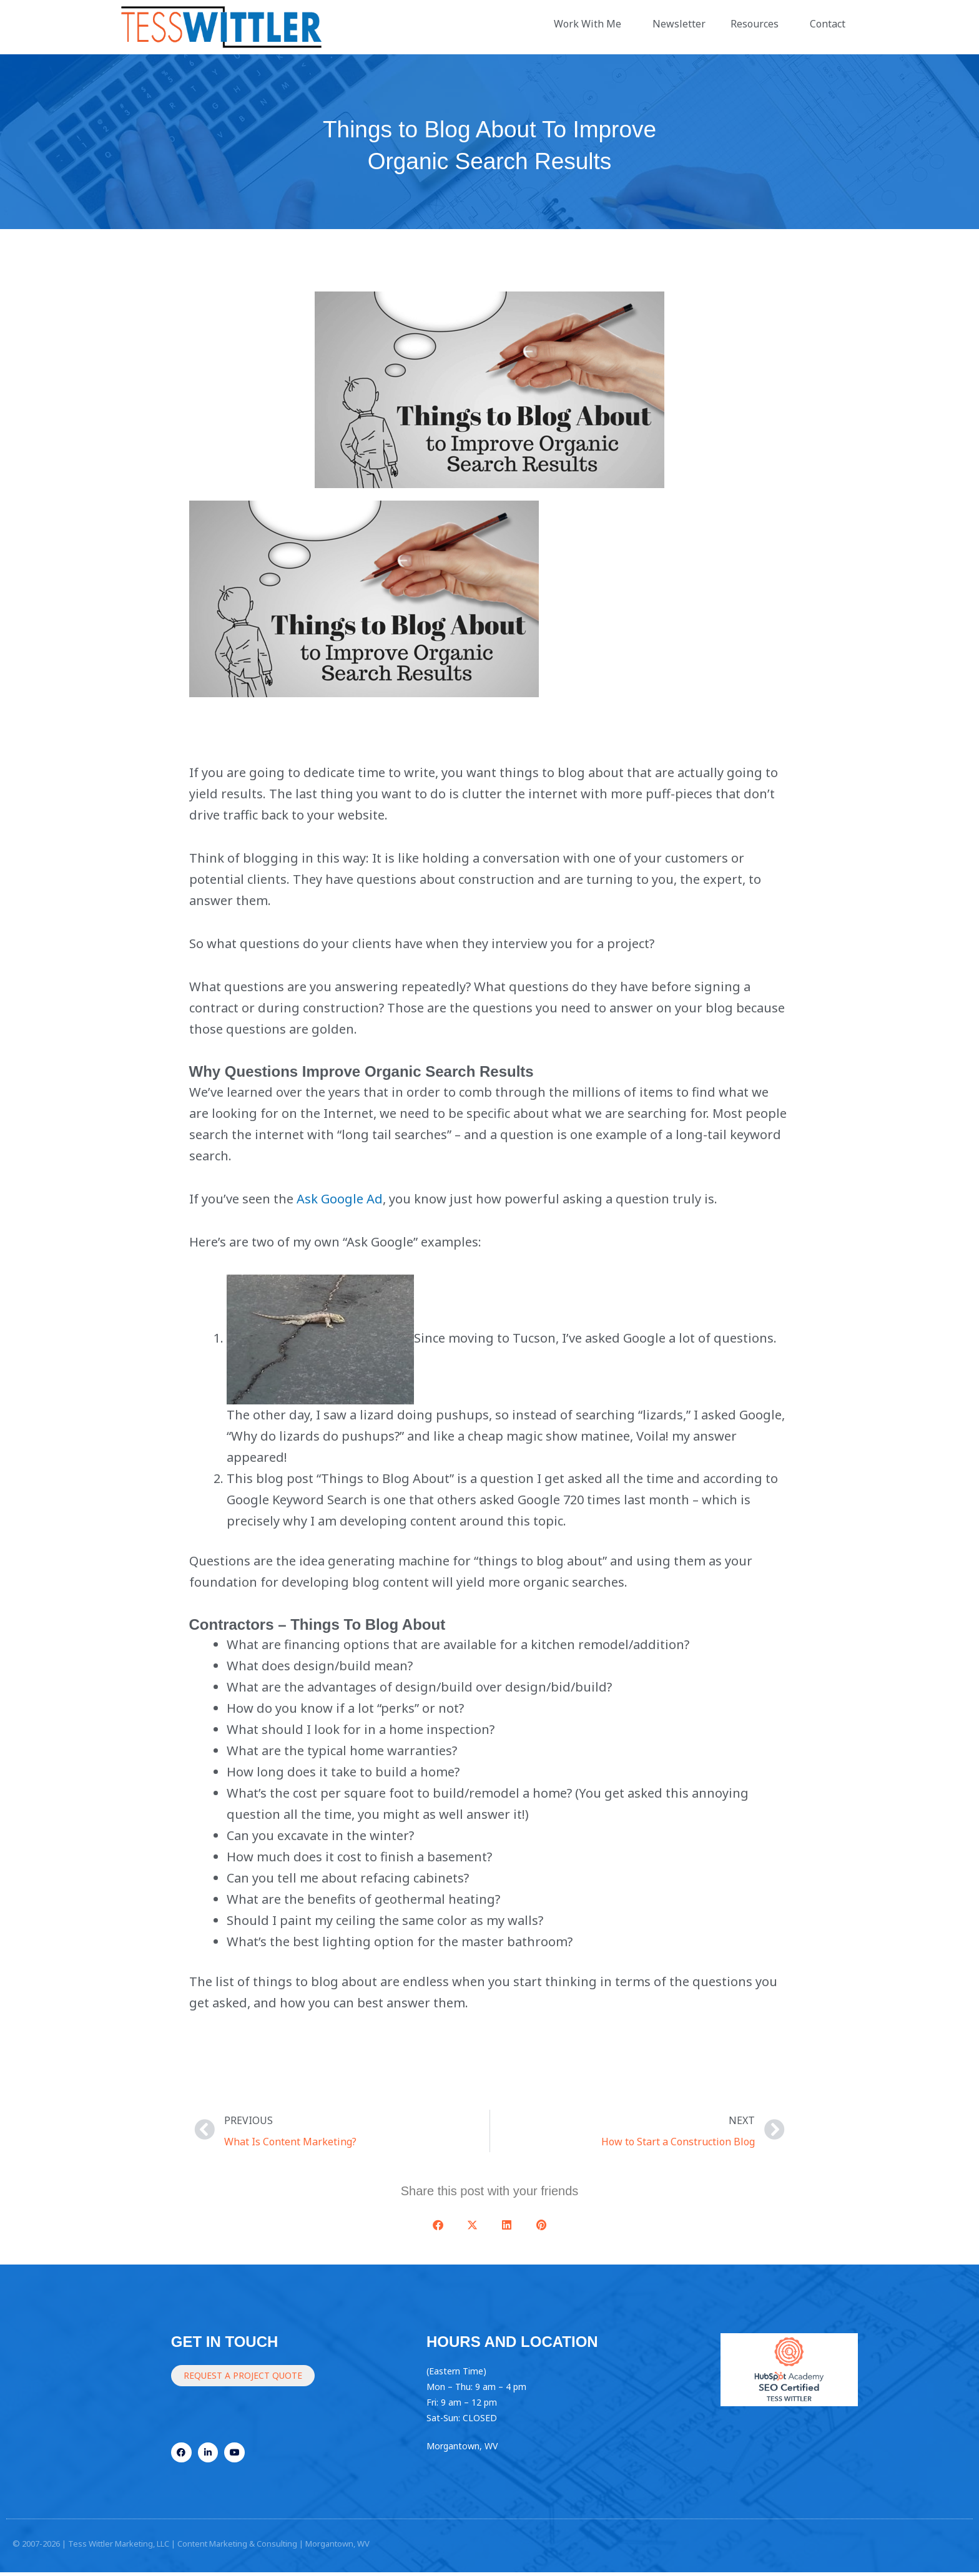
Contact (831, 24)
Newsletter (679, 24)
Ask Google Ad (340, 1198)
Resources (758, 24)
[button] (438, 2225)
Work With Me (590, 24)
